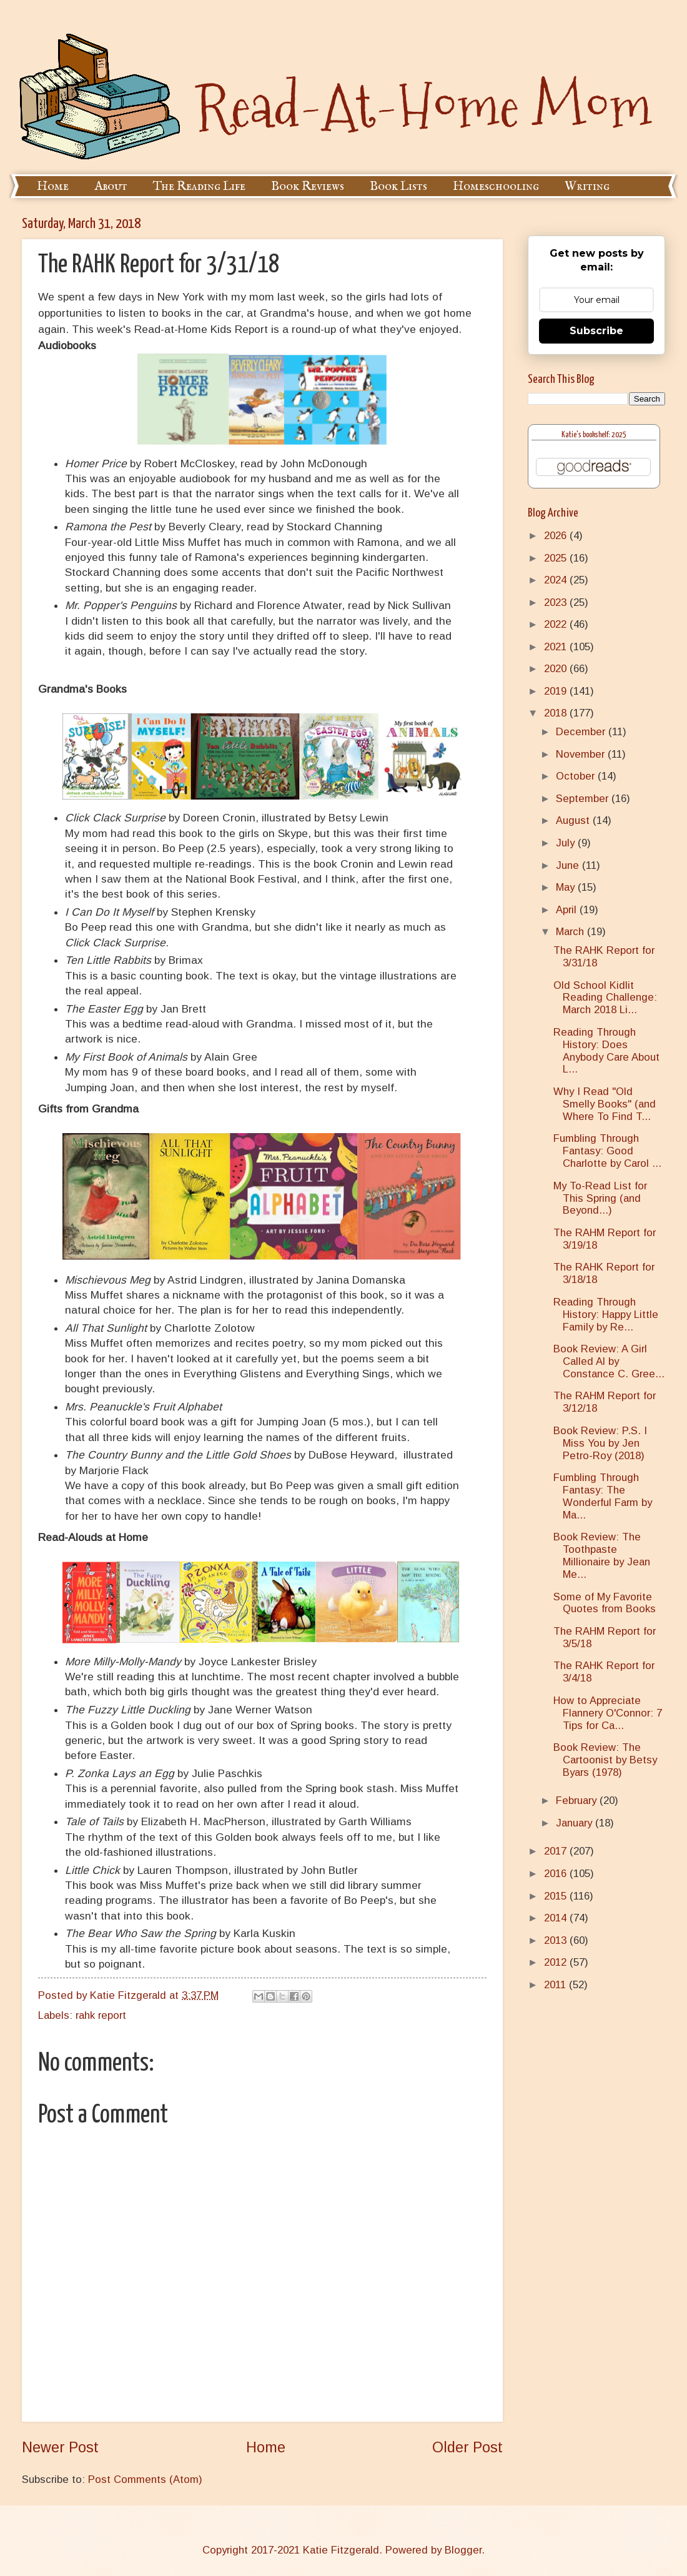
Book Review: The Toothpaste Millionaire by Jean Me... (601, 1555)
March (571, 932)
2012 (557, 1962)
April (568, 910)
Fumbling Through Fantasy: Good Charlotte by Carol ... (607, 1150)
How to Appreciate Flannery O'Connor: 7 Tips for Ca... (607, 1713)
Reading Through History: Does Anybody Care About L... (606, 1051)
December (582, 732)
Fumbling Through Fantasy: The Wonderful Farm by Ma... (602, 1496)
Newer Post (60, 2447)
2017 (557, 1851)
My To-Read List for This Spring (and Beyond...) (600, 1198)
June (569, 865)
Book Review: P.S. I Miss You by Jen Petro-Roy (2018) (600, 1443)
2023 (557, 602)
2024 (557, 580)
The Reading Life (199, 186)
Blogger (463, 2550)
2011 (556, 1985)
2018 (557, 713)
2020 (557, 669)
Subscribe (596, 331)
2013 (557, 1940)
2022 (557, 624)
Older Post (467, 2447)
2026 (557, 536)
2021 (557, 647)
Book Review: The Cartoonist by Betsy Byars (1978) (605, 1759)
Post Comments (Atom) (145, 2479)
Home (53, 186)
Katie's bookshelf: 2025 (593, 435)
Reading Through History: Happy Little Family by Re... (605, 1314)
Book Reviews (307, 186)
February (578, 1800)
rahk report (101, 2015)
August (574, 820)
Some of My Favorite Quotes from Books (604, 1603)
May (567, 887)
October (577, 776)
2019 (557, 691)
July (567, 843)
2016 (557, 1874)
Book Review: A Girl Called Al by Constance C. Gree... (609, 1361)
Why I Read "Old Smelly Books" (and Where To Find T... (604, 1104)
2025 (557, 558)
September (583, 799)
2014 (557, 1918)
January (575, 1823)
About (110, 186)
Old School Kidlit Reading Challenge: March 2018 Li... (605, 997)
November (582, 754)
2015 (557, 1896)
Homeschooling (496, 186)
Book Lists (398, 186)
